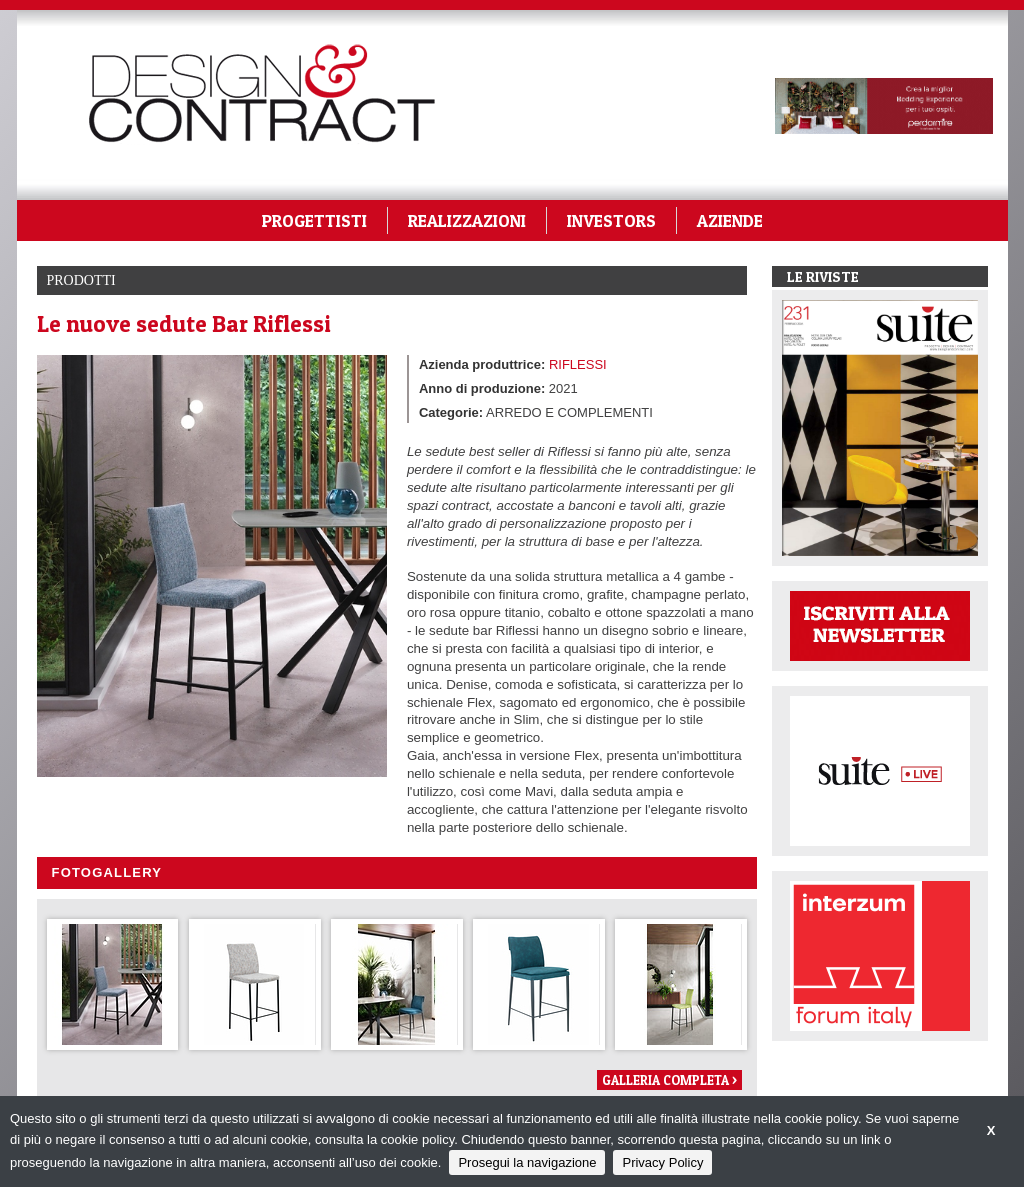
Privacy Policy (662, 1162)
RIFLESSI (578, 364)
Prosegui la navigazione (527, 1162)
